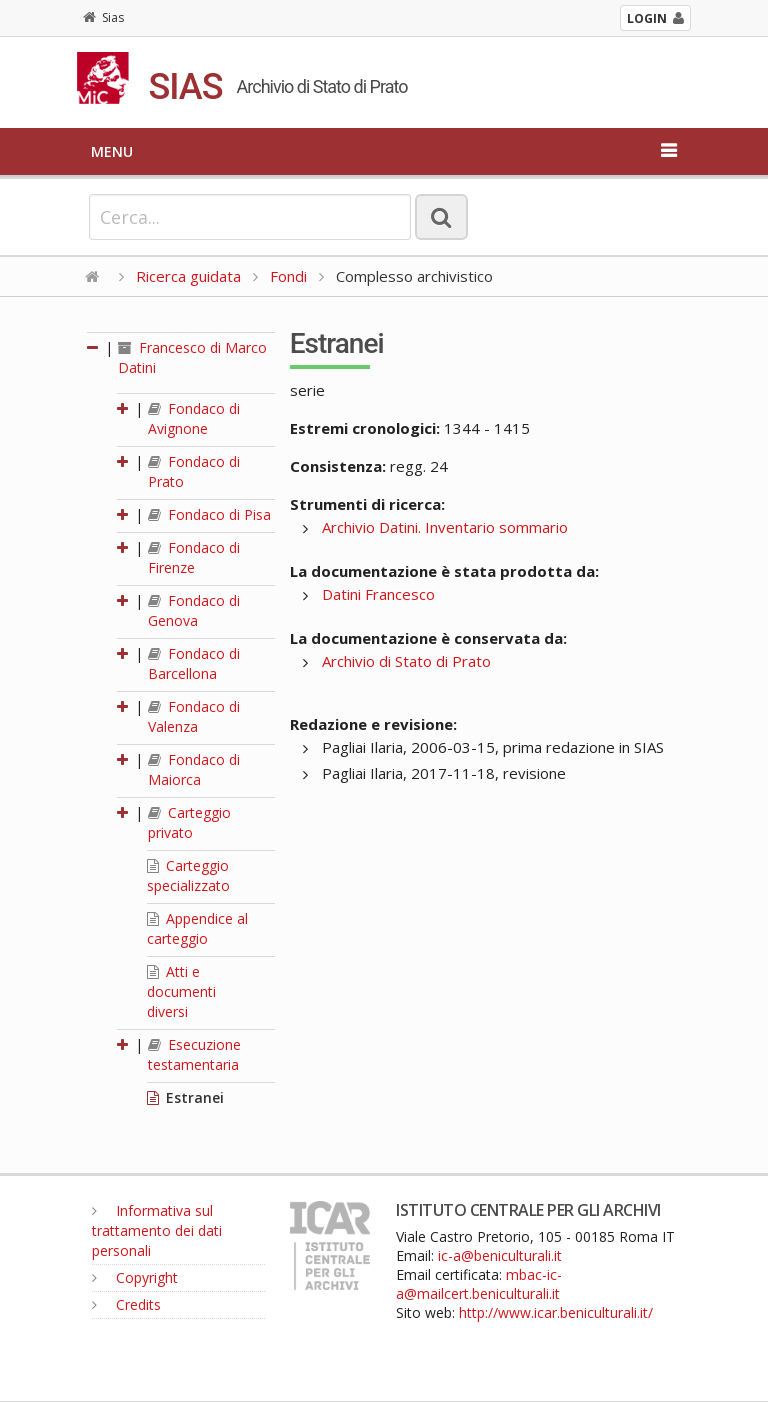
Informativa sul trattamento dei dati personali (157, 1230)
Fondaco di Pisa (209, 514)
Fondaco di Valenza (194, 716)
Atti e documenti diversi (181, 991)
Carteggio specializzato (188, 875)
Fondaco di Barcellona (194, 663)
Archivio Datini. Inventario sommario (445, 527)
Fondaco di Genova (194, 610)
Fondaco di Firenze (194, 557)
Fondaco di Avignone (194, 418)
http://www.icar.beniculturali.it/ (556, 1312)
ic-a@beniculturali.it (500, 1255)
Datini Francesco (378, 594)
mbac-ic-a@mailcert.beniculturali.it (479, 1284)
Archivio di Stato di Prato (406, 661)
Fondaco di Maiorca (194, 769)
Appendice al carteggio (197, 928)
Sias (103, 17)
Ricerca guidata (188, 276)
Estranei (185, 1097)
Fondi (288, 276)
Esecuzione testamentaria (194, 1054)
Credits (126, 1304)
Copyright (135, 1277)
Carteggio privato (189, 822)
